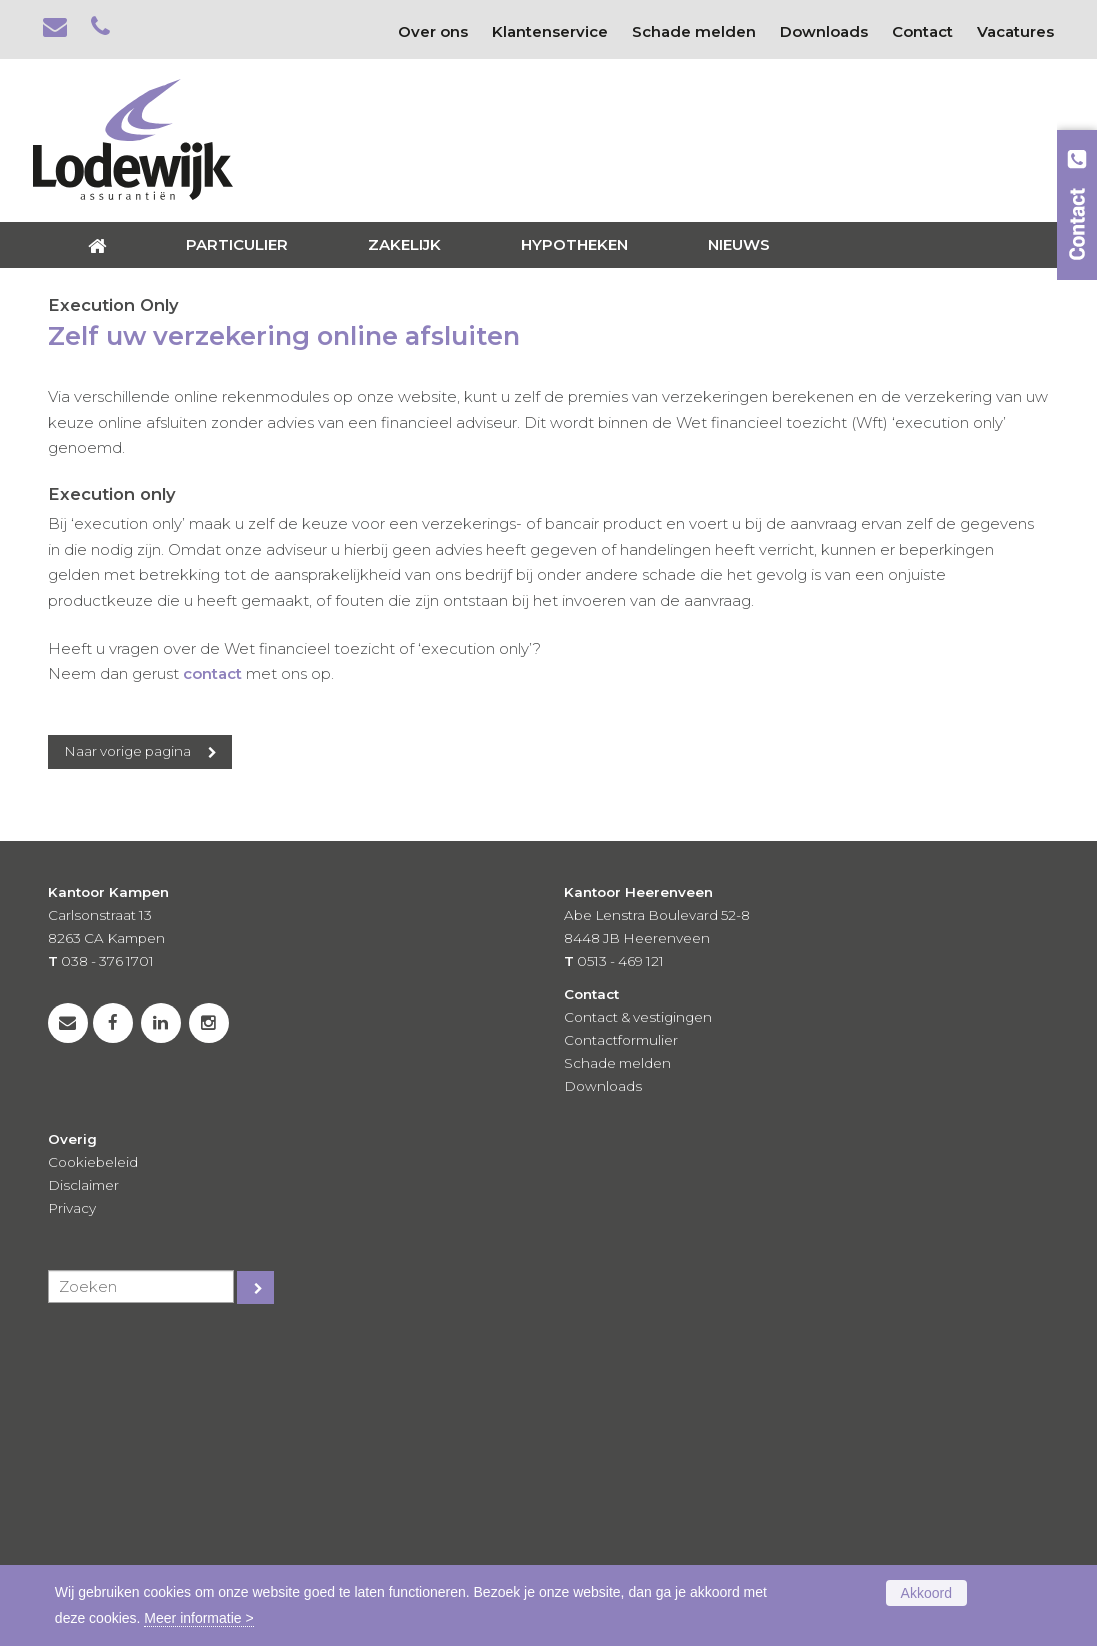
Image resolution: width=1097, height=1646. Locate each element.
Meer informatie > (198, 1618)
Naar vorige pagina (127, 1042)
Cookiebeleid (93, 1453)
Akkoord (926, 1593)
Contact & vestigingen (638, 1309)
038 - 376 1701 (107, 1253)
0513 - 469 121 (620, 1253)
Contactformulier (621, 1332)
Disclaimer (83, 1476)
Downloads (603, 1377)
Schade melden (617, 1354)
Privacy (72, 1499)
